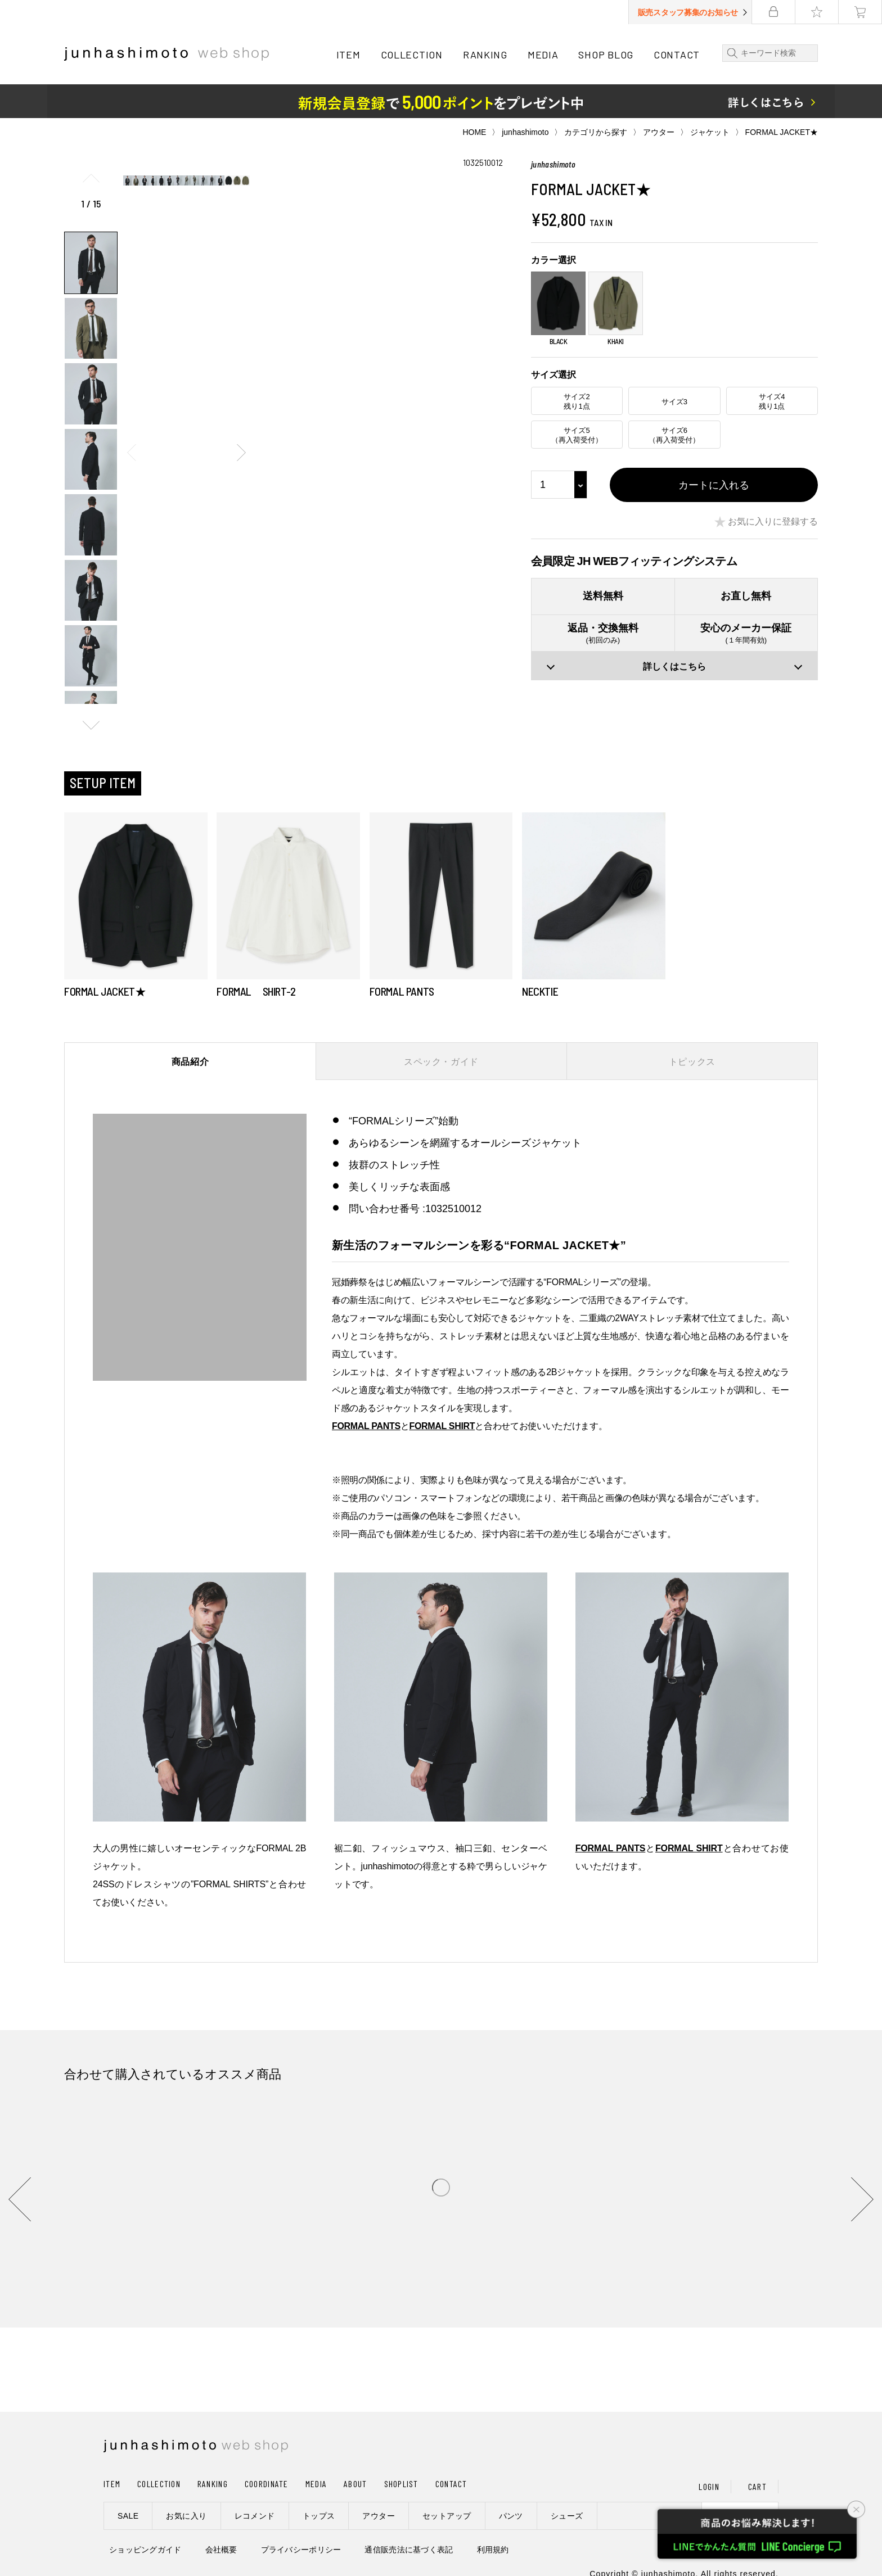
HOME (474, 132)
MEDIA (543, 54)
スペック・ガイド (441, 1061)
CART (757, 2486)
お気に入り (186, 2515)
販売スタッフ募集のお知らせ (688, 12)
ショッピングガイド (145, 2549)
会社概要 (221, 2549)
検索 (730, 53)
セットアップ (446, 2515)
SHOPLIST (401, 2483)
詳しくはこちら (674, 666)
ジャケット (710, 132)
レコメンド (255, 2515)
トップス (319, 2515)
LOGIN (709, 2486)
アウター (658, 132)
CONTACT (677, 54)
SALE (128, 2515)
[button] (91, 725)
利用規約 (493, 2549)
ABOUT (355, 2483)
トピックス (692, 1061)
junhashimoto (525, 132)
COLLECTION (412, 54)
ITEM (348, 54)
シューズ (567, 2515)
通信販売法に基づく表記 (408, 2549)
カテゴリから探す (595, 132)
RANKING (485, 54)
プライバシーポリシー (301, 2549)
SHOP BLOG (605, 54)
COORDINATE (267, 2483)
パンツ (511, 2515)
